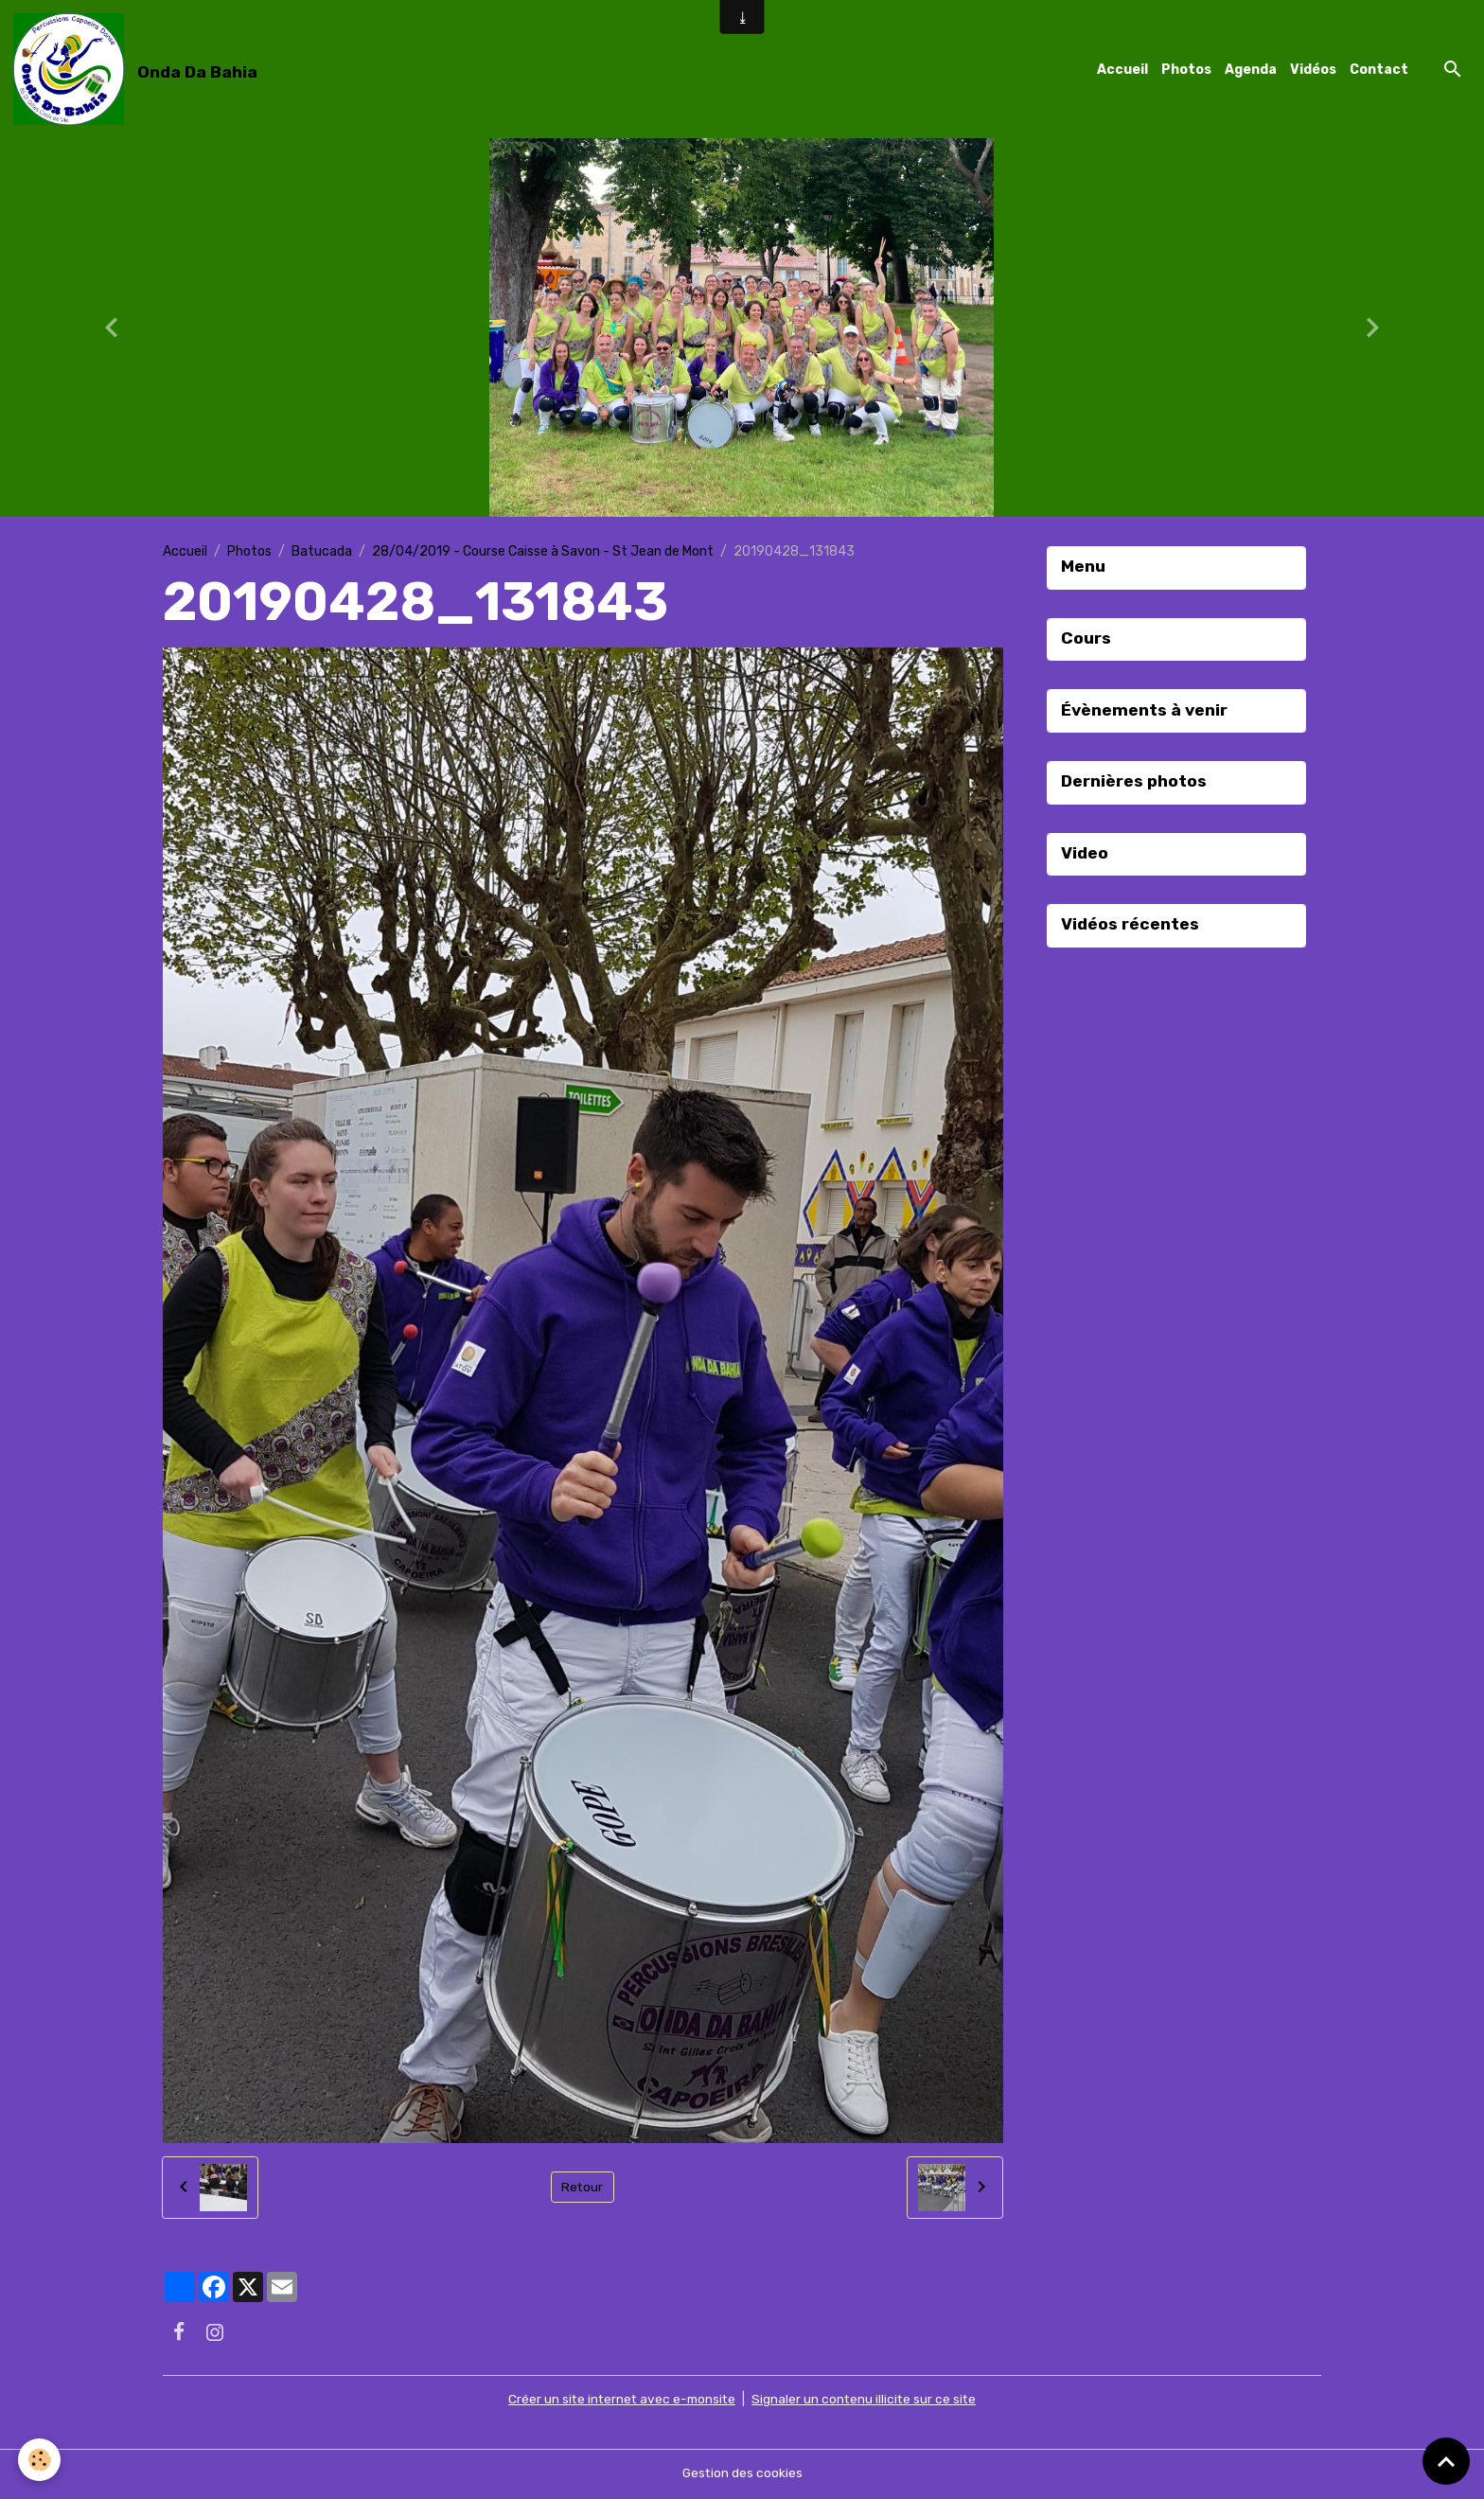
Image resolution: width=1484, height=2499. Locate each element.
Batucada (322, 552)
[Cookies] (40, 2459)
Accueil (1122, 70)
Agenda (1251, 70)
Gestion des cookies (742, 2475)
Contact (1379, 70)
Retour (582, 2189)
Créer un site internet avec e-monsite (620, 2401)
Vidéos (1313, 70)
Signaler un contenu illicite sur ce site (866, 2401)
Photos (1186, 70)
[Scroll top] (1446, 2461)
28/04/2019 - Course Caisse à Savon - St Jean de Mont (543, 552)
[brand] (139, 70)
